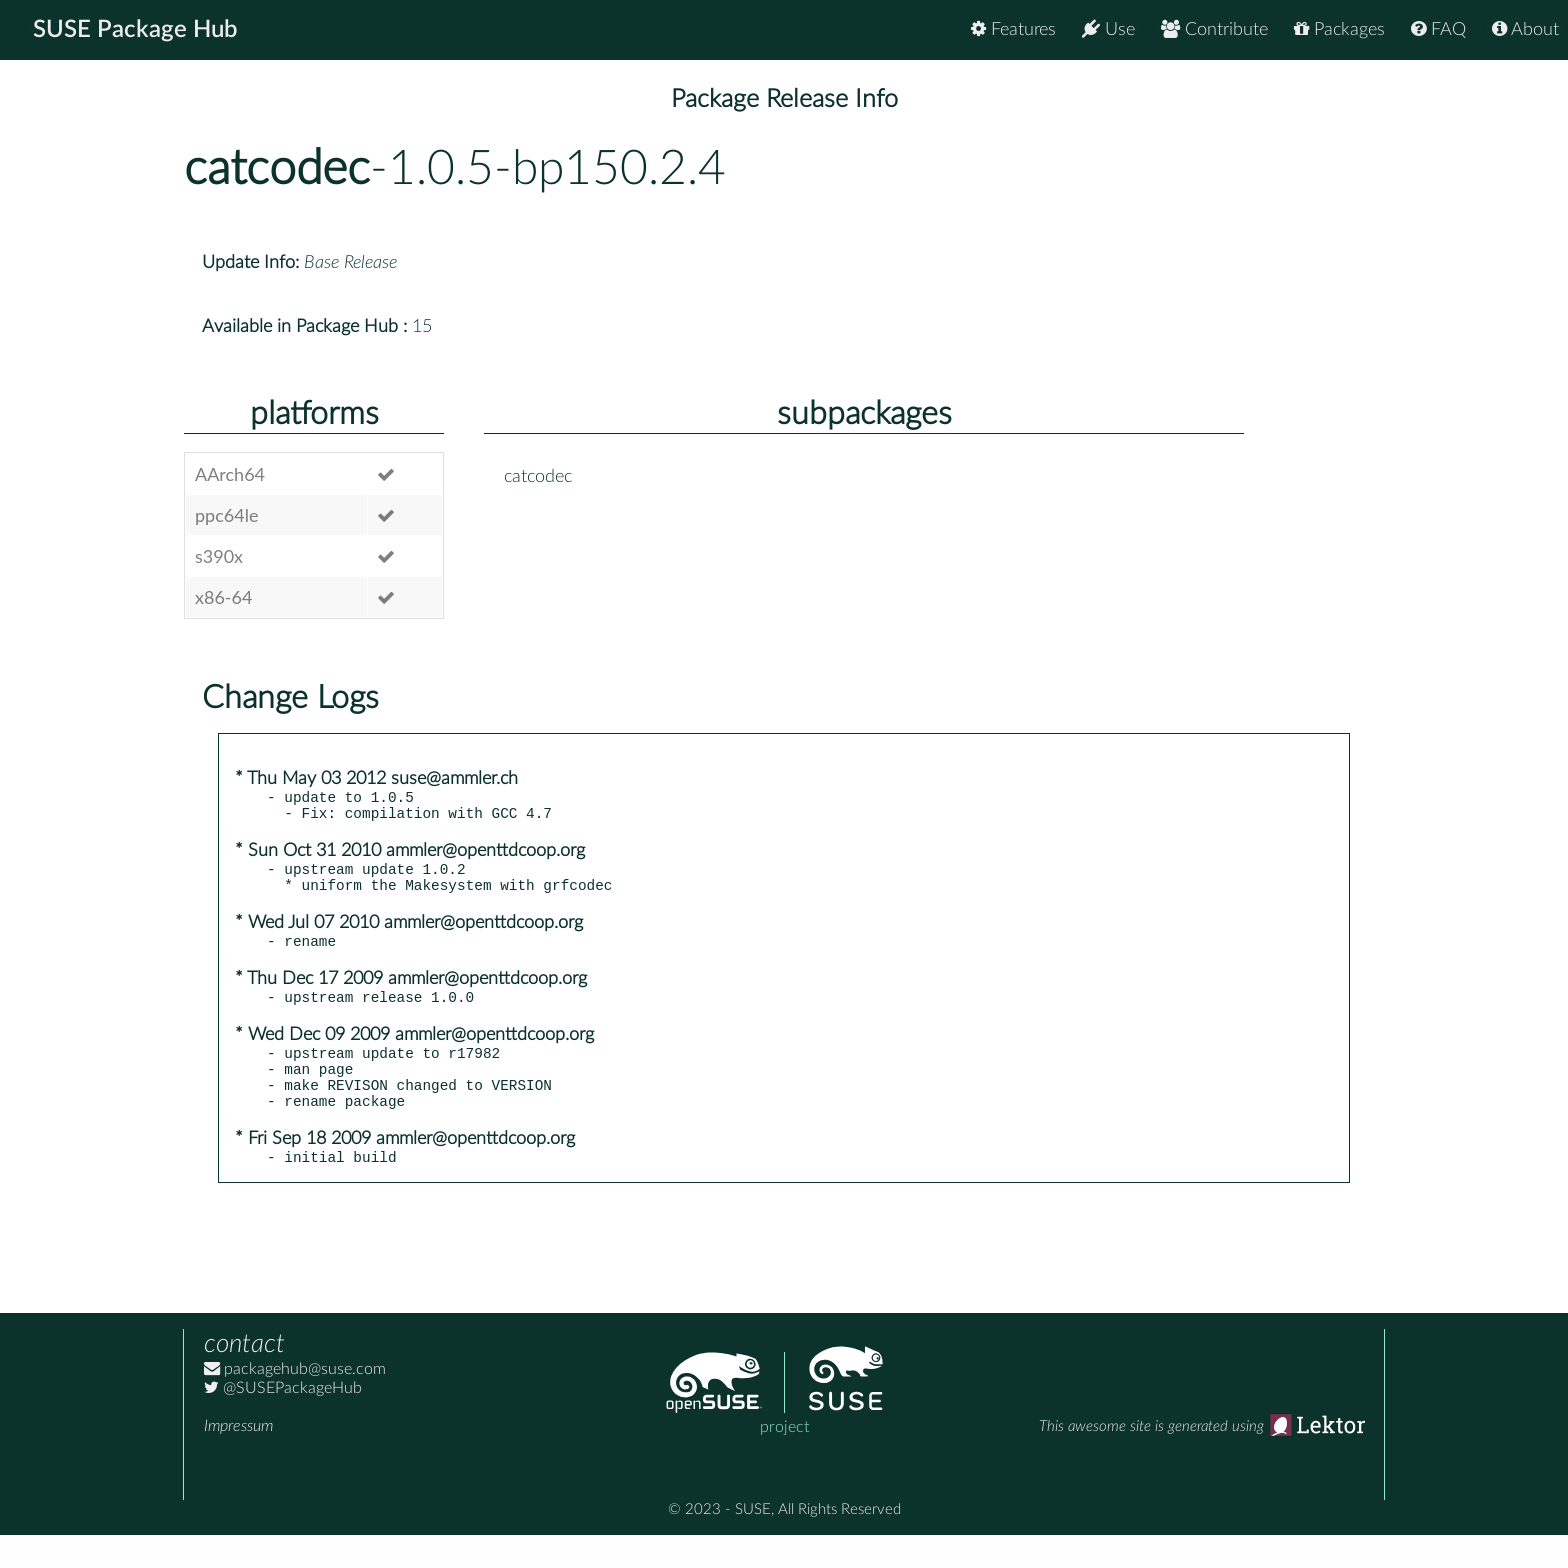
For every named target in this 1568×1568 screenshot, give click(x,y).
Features (1013, 29)
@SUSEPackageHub (283, 1421)
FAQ (1438, 29)
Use (1108, 29)
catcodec (277, 169)
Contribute (1214, 29)
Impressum (238, 1459)
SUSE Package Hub (135, 30)
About (1525, 29)
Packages (1339, 29)
